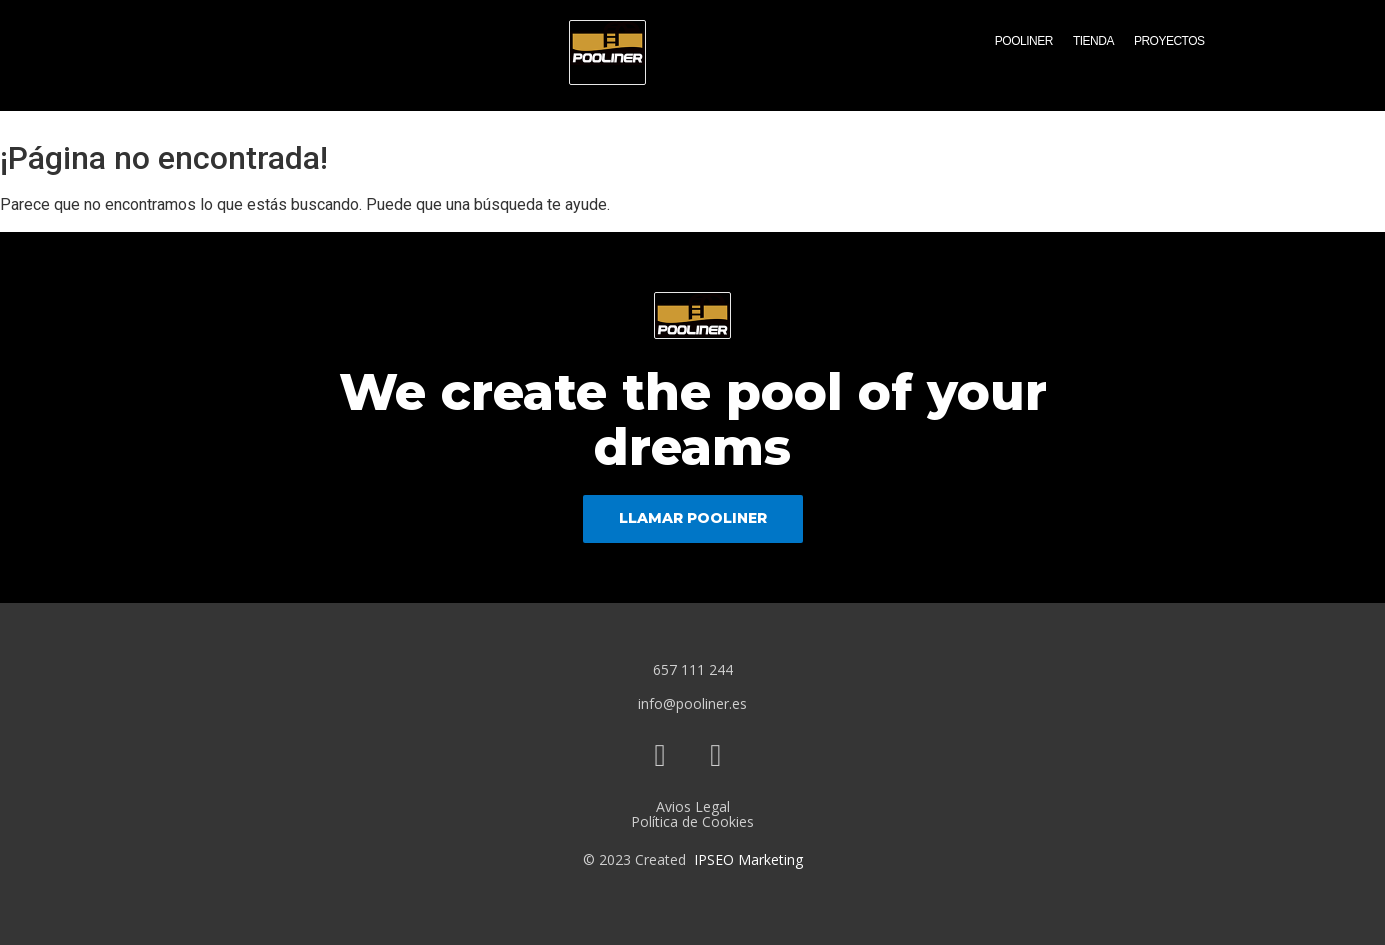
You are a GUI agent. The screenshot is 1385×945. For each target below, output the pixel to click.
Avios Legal (693, 806)
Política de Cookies (692, 821)
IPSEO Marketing (748, 859)
